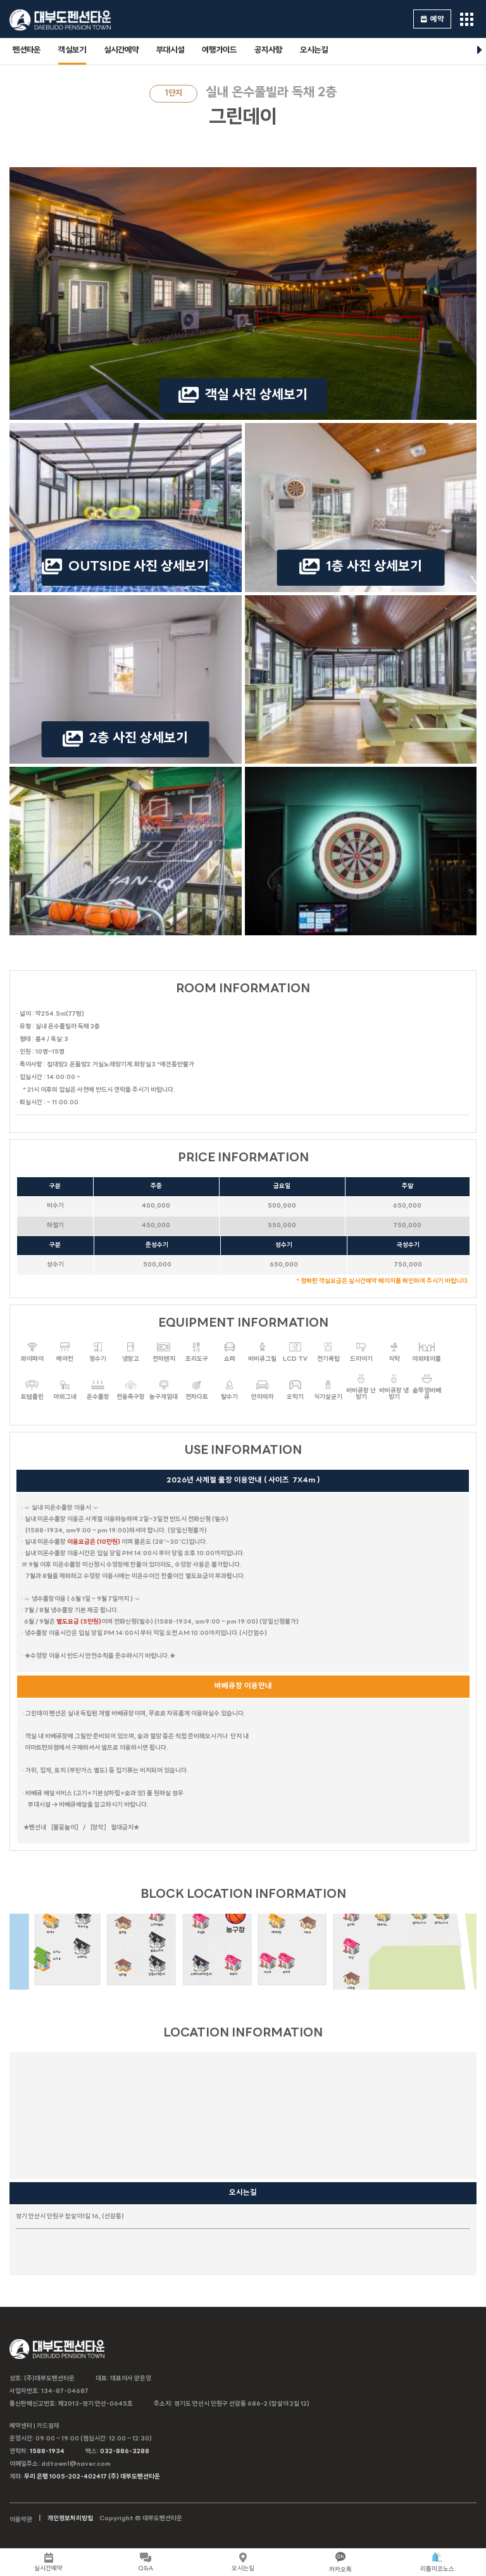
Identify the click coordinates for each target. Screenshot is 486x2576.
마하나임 (83, 1916)
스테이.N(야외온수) (201, 1964)
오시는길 (314, 50)
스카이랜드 (157, 1914)
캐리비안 (276, 1921)
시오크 (307, 1921)
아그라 (268, 1962)
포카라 (287, 1962)
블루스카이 (157, 1940)
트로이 (233, 1964)
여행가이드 (219, 50)
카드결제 (48, 2426)
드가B (57, 1959)
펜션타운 (26, 50)
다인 (351, 1947)
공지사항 (268, 50)
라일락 (201, 1921)
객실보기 (72, 50)
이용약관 (20, 2519)
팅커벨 (123, 1964)
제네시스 (382, 1914)
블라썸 (123, 1921)
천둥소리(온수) (157, 1964)
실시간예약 (121, 50)
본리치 (351, 1914)
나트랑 (351, 1977)
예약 (432, 19)
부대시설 (170, 50)
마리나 (51, 1921)
